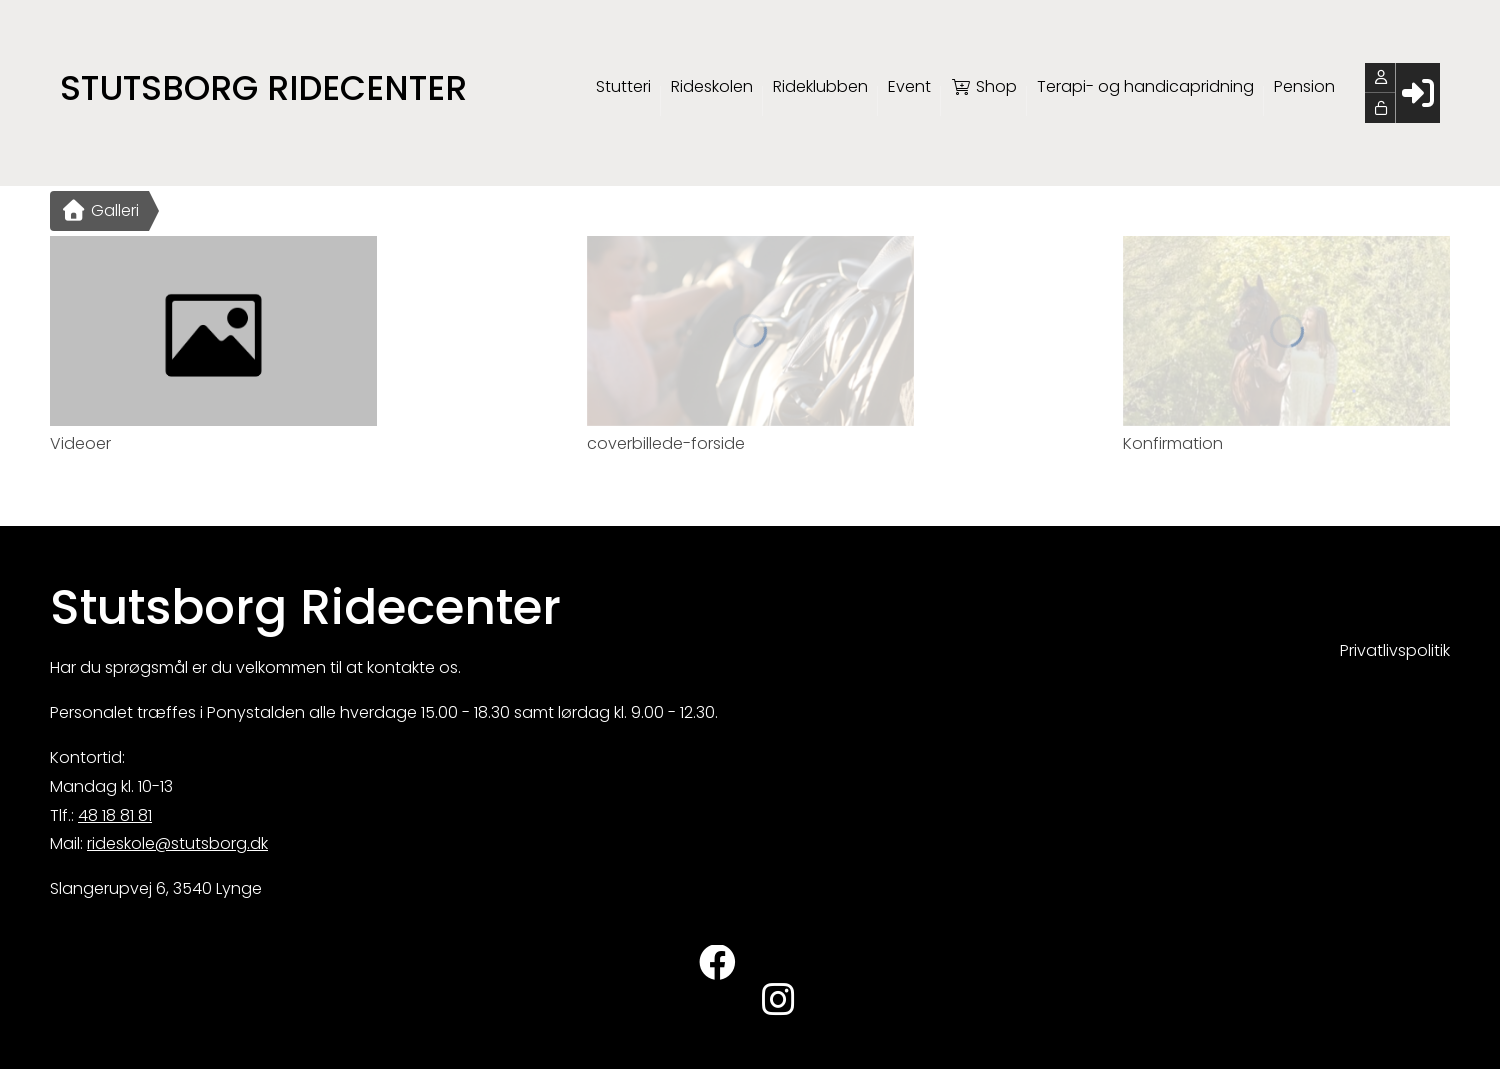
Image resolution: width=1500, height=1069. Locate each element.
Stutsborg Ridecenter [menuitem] (263, 88)
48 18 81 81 (115, 815)
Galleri (99, 210)
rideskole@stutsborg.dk (177, 843)
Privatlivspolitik (1395, 650)
